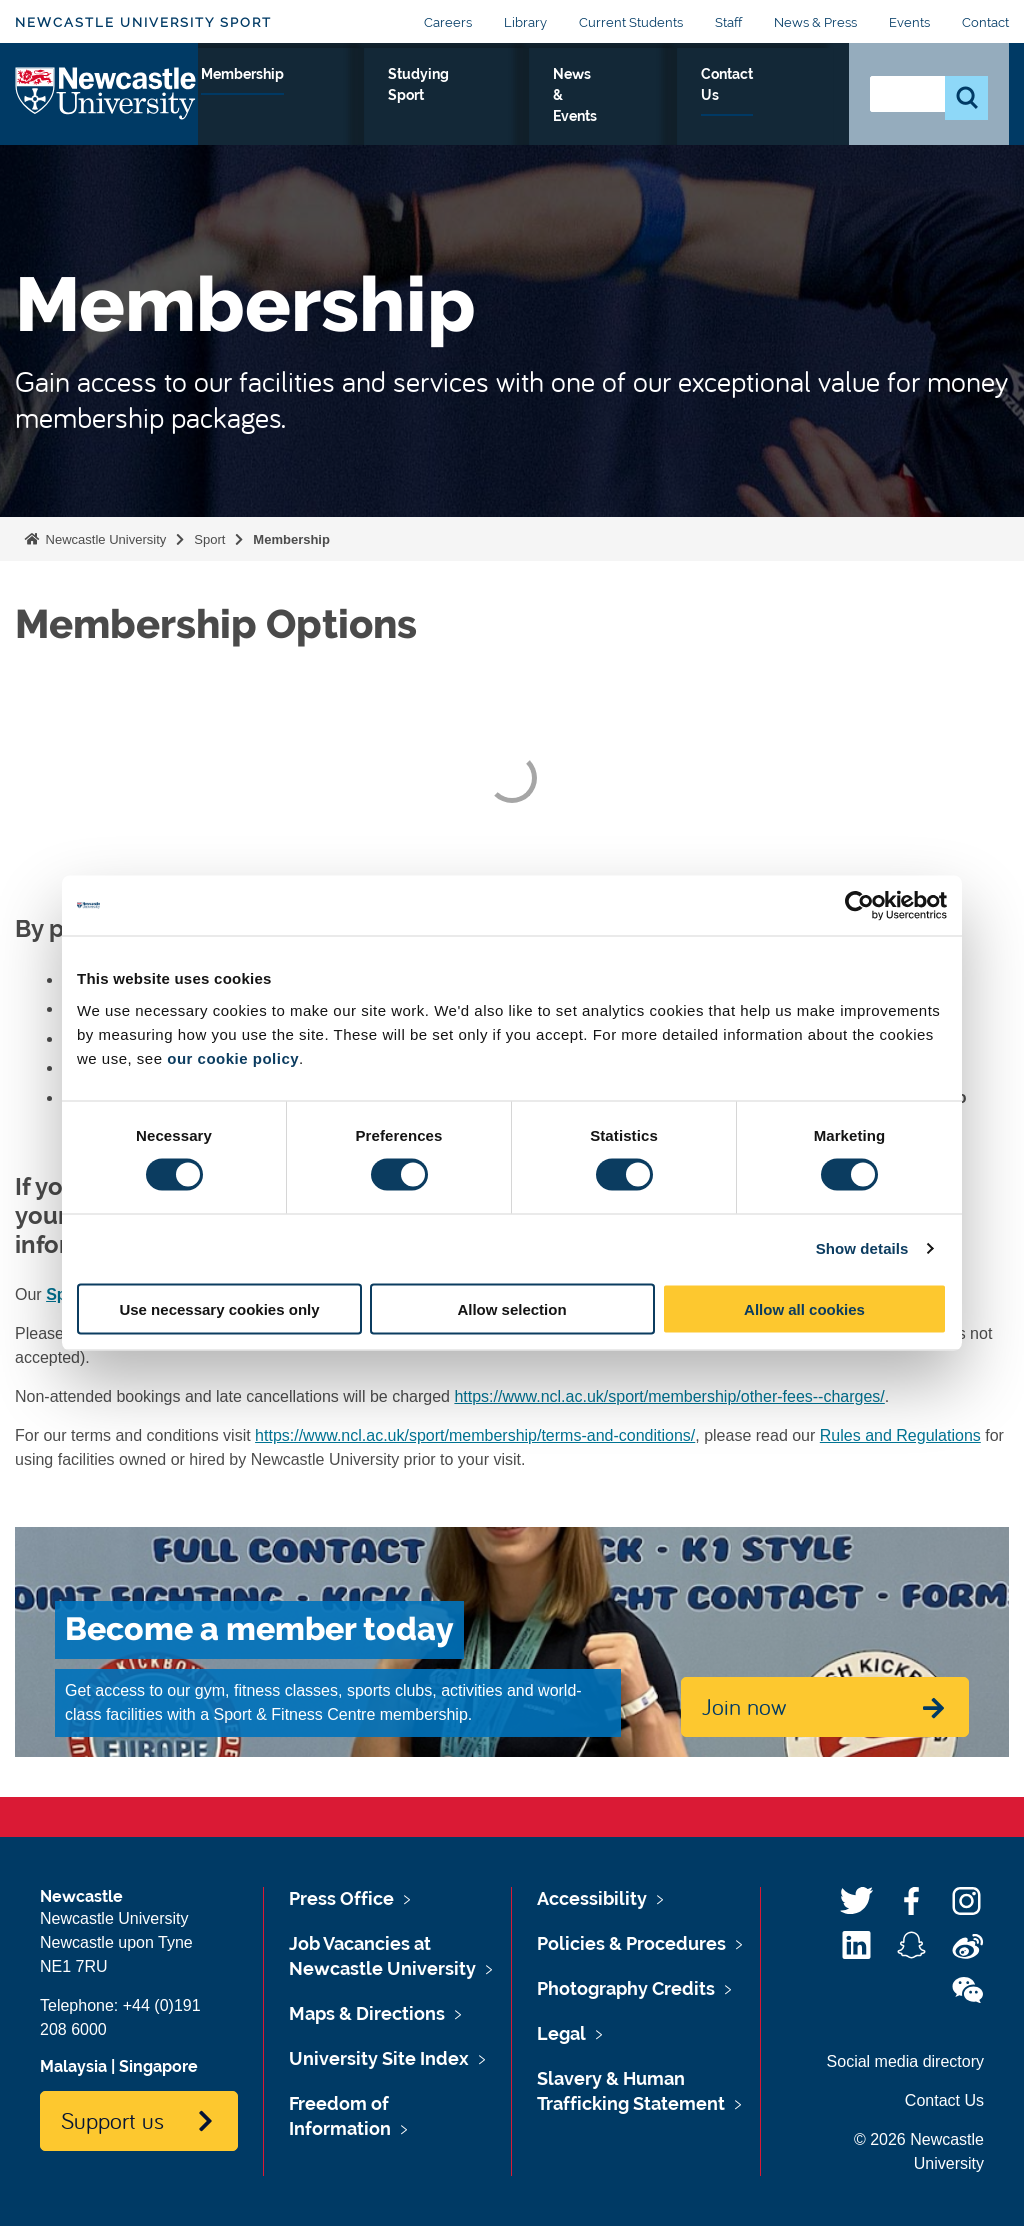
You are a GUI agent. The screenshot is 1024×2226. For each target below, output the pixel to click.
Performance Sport (259, 109)
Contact (985, 22)
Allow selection (511, 1308)
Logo (106, 116)
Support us (112, 2120)
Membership (489, 97)
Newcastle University (104, 539)
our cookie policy (233, 1057)
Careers (448, 22)
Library (525, 22)
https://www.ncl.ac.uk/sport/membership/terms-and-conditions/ (475, 1435)
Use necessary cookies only (219, 1308)
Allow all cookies (804, 1308)
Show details (862, 1248)
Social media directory (905, 2061)
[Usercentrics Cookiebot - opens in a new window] (859, 906)
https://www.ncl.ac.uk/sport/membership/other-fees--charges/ (669, 1396)
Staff (728, 22)
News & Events (697, 121)
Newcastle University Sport (143, 22)
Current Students (631, 22)
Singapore (158, 2066)
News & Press (815, 22)
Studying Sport (604, 109)
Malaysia (73, 2066)
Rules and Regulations (900, 1435)
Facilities (375, 97)
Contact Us (786, 109)
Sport (209, 539)
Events (909, 22)
